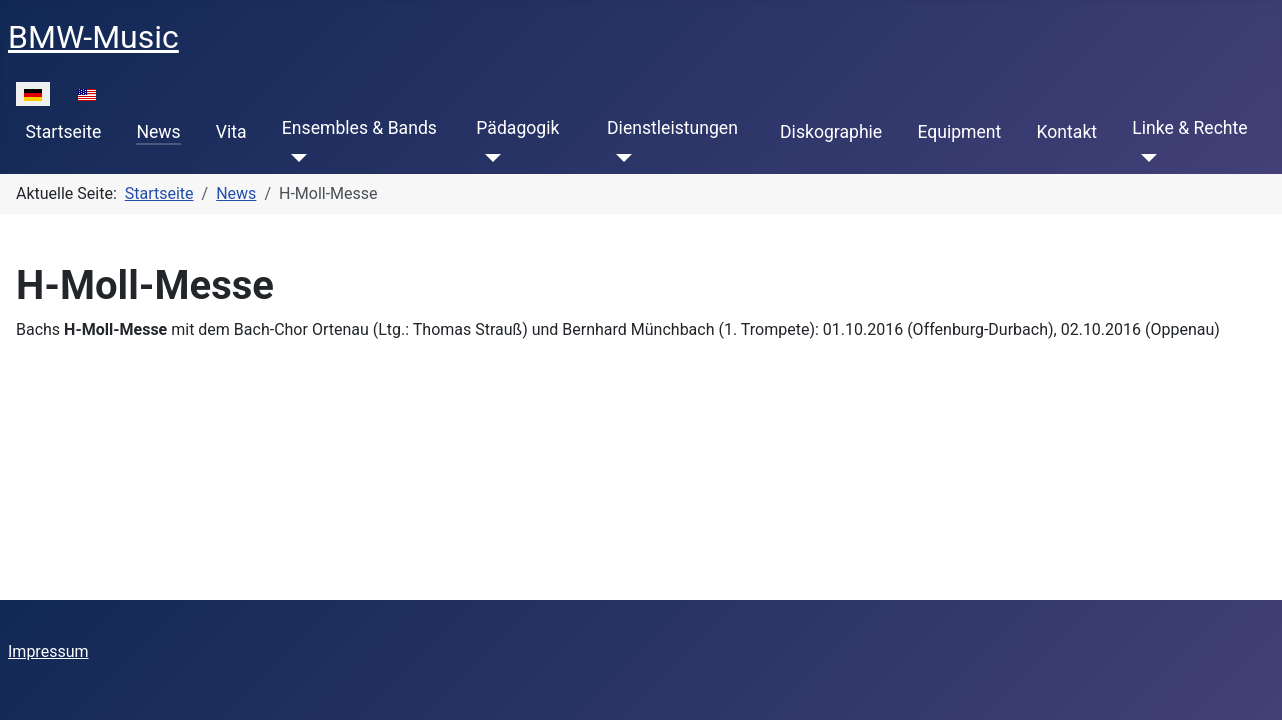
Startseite (64, 132)
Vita (231, 132)
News (158, 132)
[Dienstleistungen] (619, 158)
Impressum (48, 651)
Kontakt (1067, 132)
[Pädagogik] (488, 158)
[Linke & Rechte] (1144, 158)
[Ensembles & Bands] (294, 158)
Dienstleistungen (672, 128)
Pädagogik (517, 128)
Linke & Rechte (1189, 128)
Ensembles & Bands (359, 128)
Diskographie (831, 132)
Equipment (959, 132)
